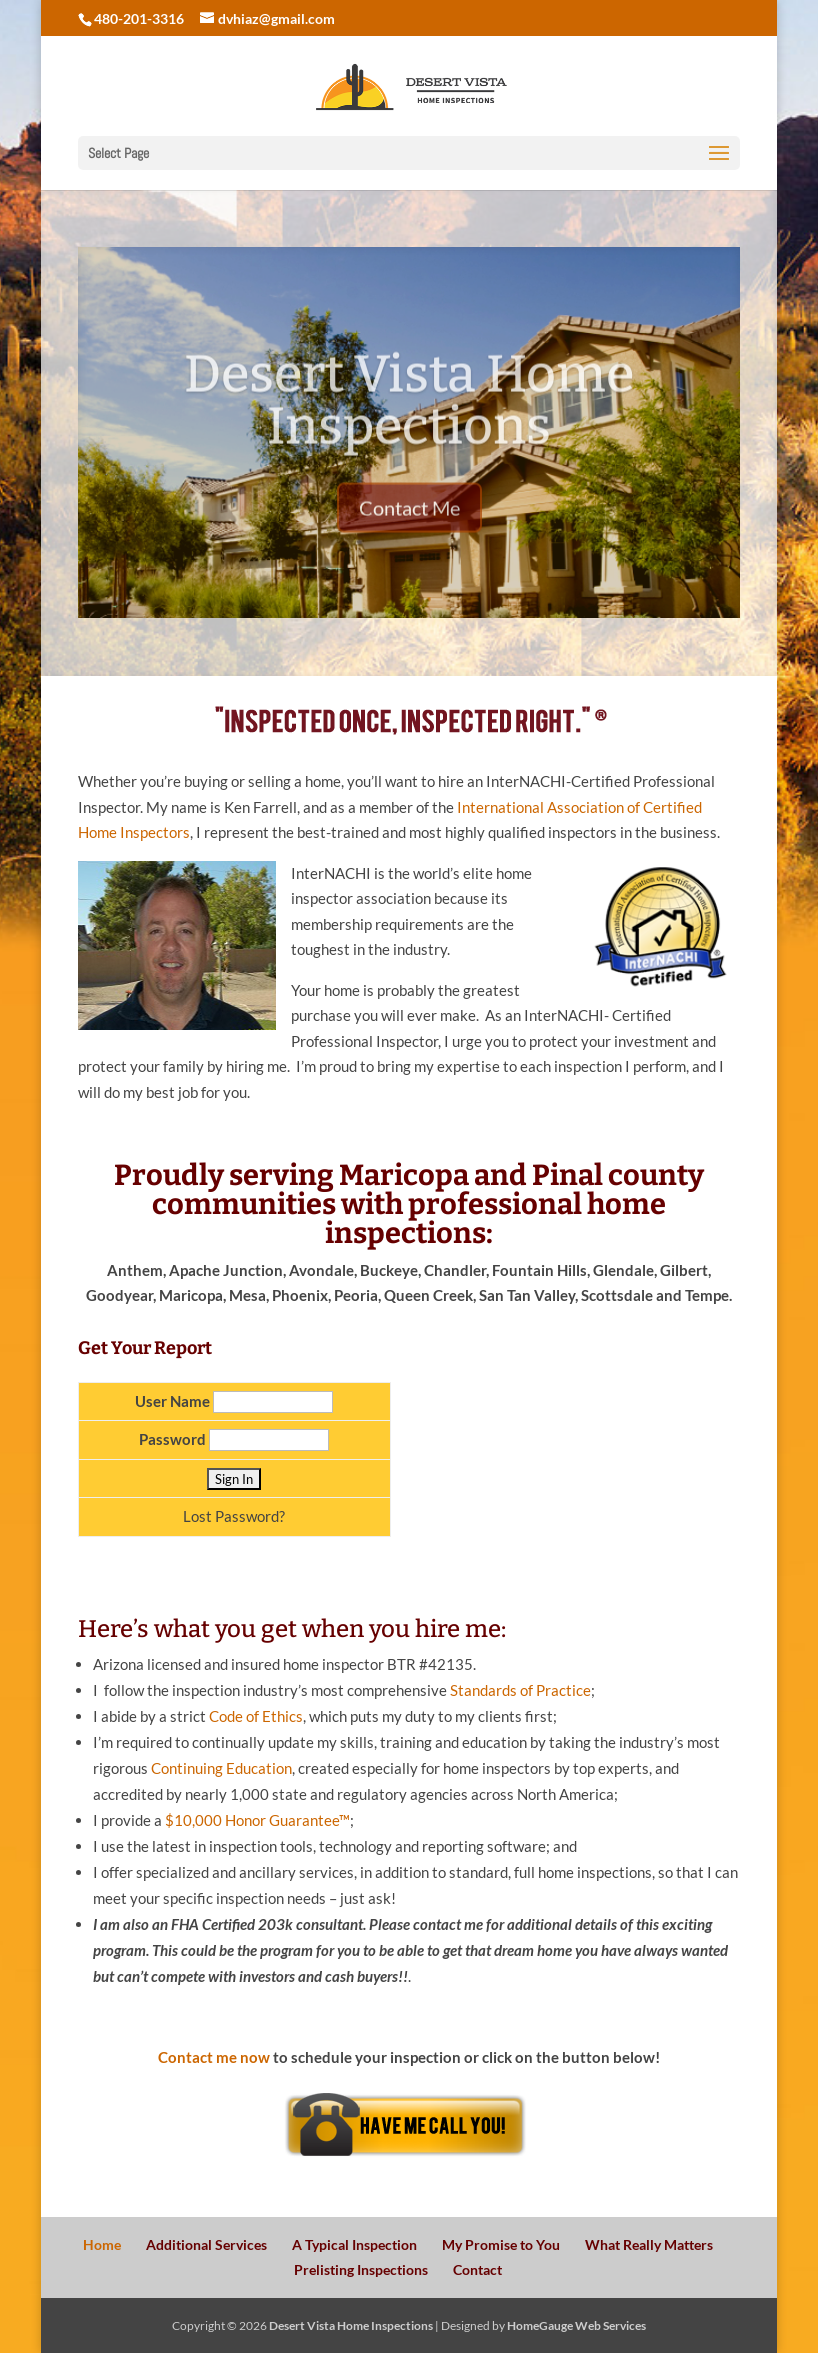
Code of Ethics (256, 1716)
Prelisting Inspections (361, 2269)
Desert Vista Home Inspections (409, 422)
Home (102, 2244)
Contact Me (409, 530)
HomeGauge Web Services (576, 2325)
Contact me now (214, 2057)
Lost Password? (234, 1516)
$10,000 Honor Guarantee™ (257, 1820)
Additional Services (206, 2244)
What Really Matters (649, 2244)
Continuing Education (221, 1768)
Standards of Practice (520, 1690)
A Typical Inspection (354, 2244)
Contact (477, 2269)
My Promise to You (501, 2244)
